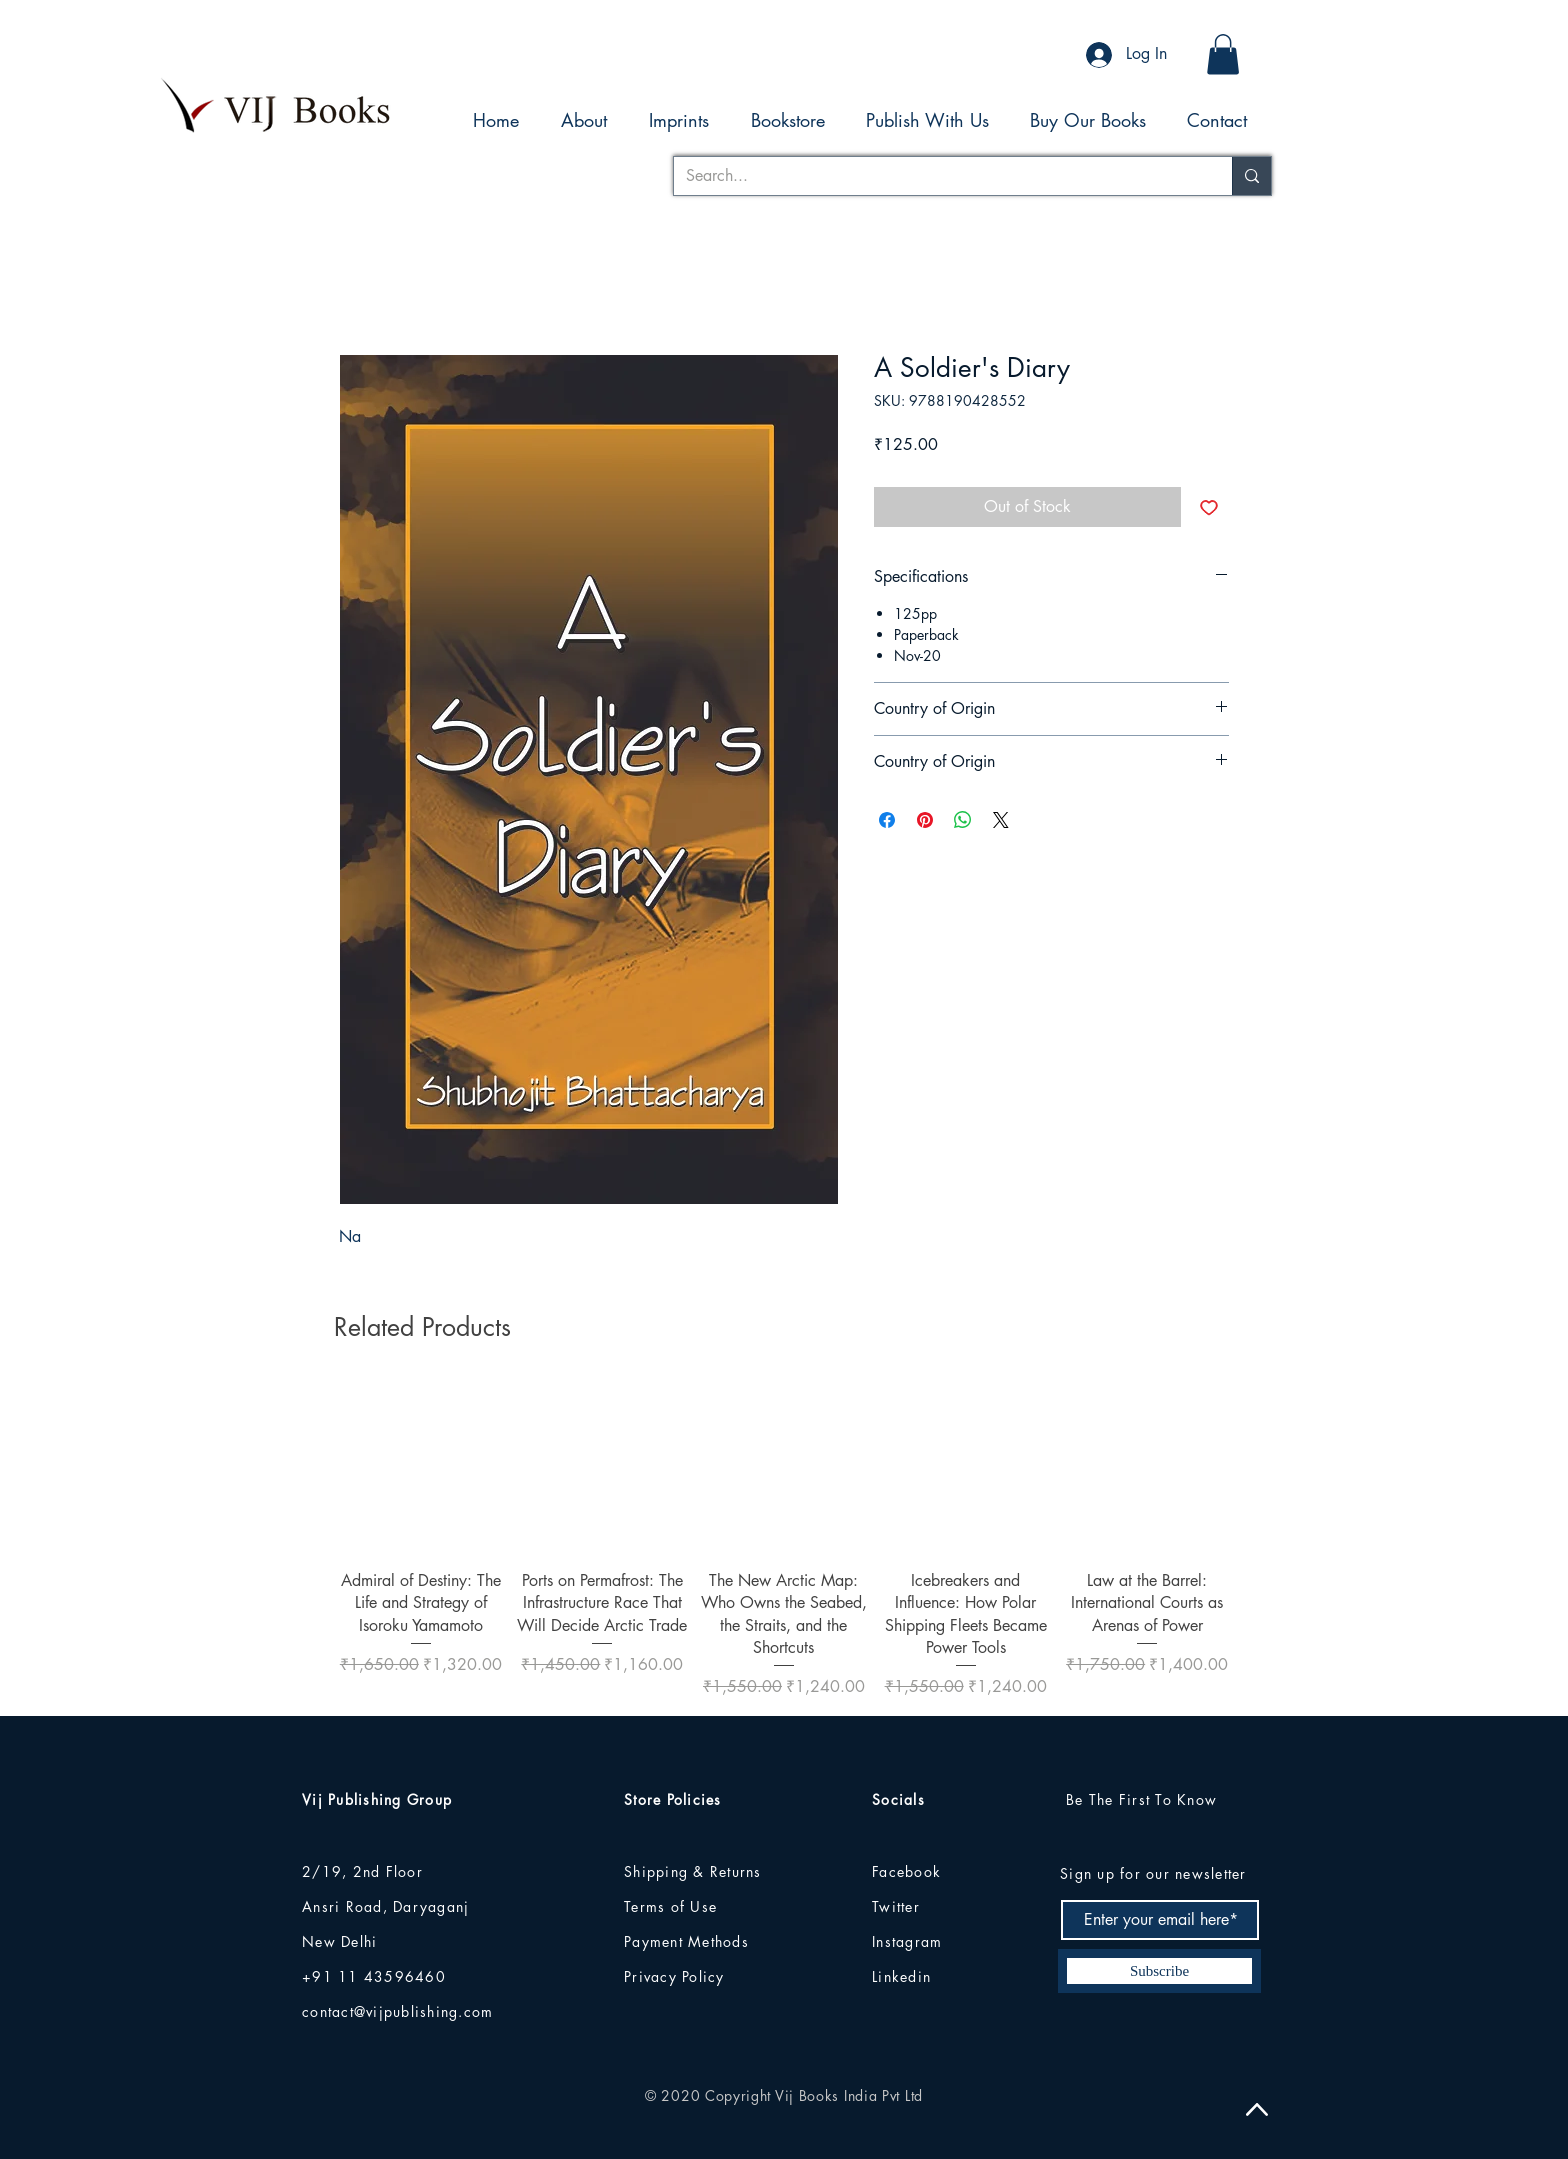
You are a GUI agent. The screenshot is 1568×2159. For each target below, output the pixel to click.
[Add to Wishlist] (1209, 507)
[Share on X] (1001, 820)
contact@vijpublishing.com (398, 2011)
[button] (1223, 54)
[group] (784, 1540)
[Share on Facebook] (887, 820)
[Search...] (938, 176)
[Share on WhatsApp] (963, 820)
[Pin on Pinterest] (925, 820)
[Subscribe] (1159, 1971)
